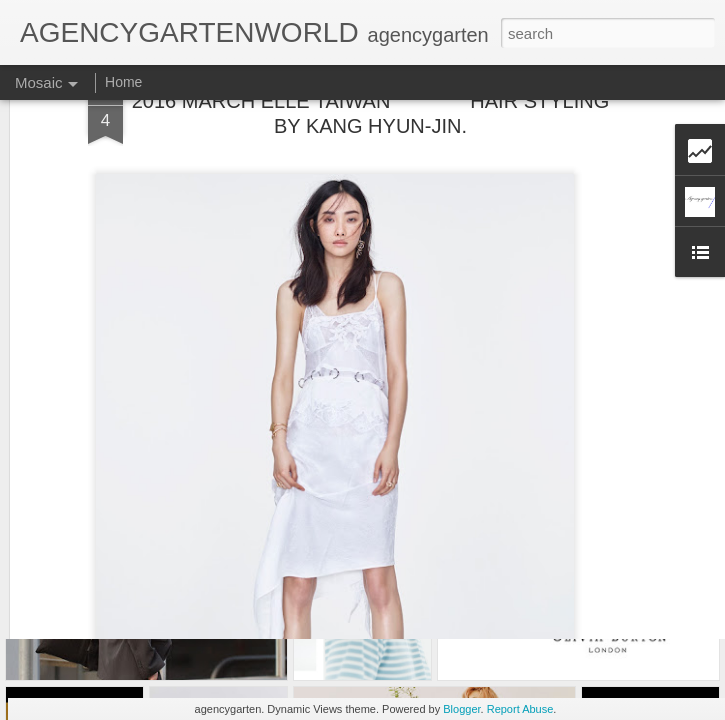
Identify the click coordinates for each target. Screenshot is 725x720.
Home (123, 82)
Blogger (461, 709)
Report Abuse (520, 709)
